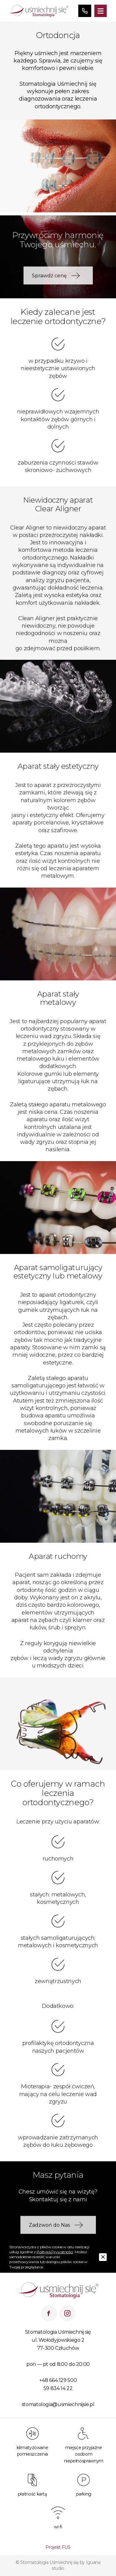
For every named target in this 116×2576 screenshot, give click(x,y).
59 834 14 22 (58, 2388)
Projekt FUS (57, 2547)
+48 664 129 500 (58, 2380)
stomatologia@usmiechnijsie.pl (58, 2404)
